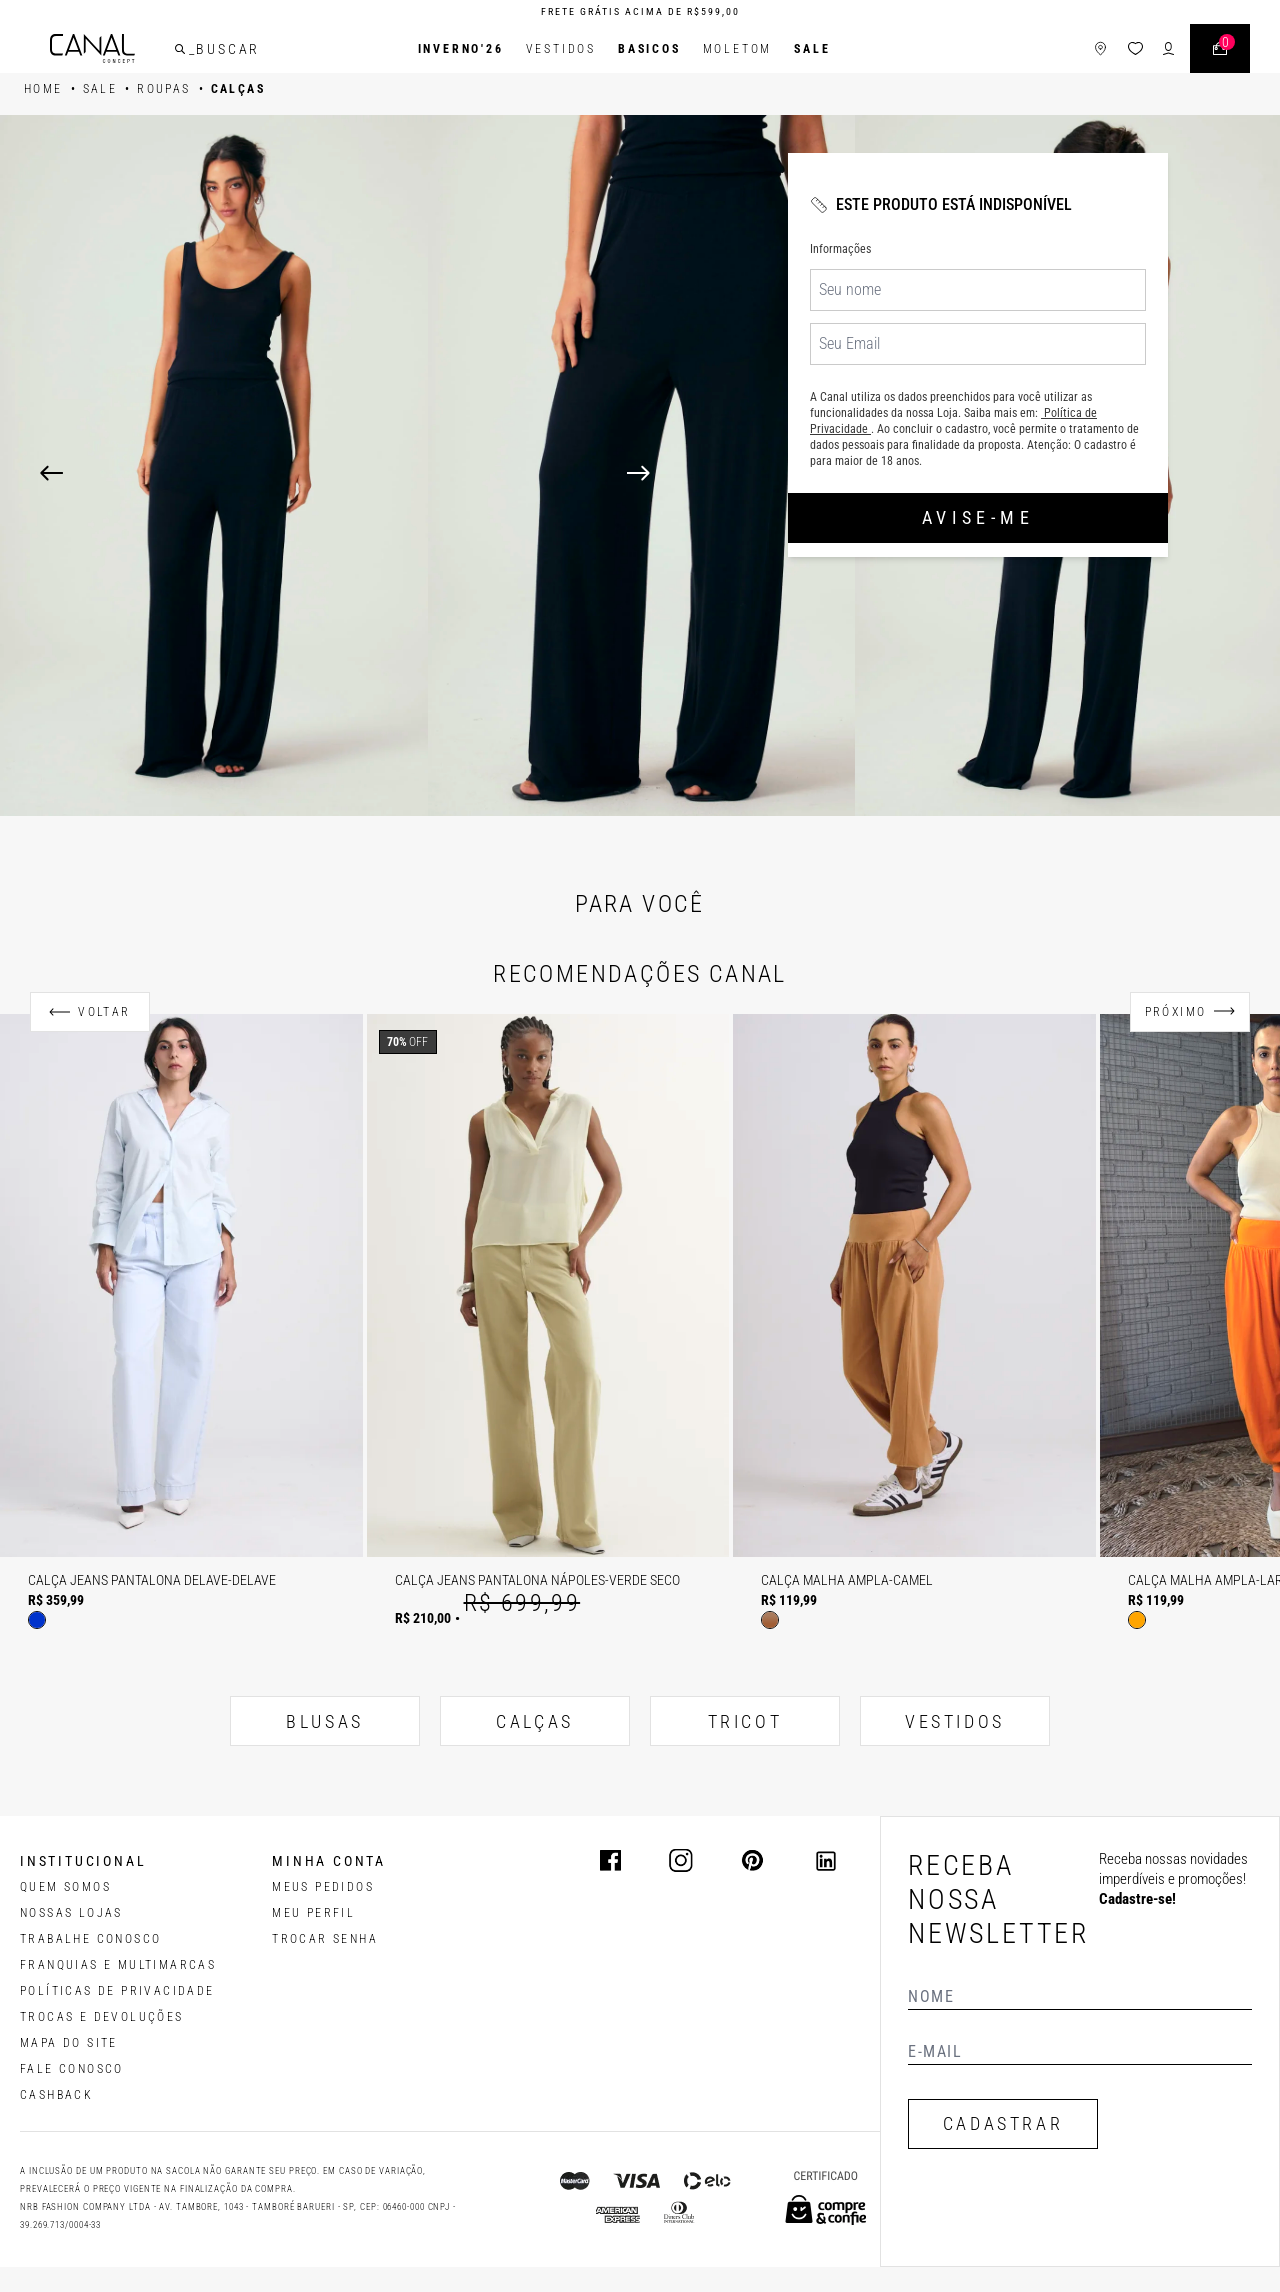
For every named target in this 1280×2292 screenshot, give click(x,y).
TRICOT (745, 1721)
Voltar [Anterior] (104, 1012)
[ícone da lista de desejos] (1133, 49)
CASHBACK (56, 2095)
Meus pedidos (323, 1887)
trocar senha (325, 1939)
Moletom (738, 49)
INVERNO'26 (461, 49)
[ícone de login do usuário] (1166, 49)
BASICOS (649, 49)
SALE (812, 49)
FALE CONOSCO (72, 2069)
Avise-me (978, 517)
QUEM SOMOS (65, 1887)
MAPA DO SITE (69, 2043)
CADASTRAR (1003, 2123)
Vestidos (561, 49)
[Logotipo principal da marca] (94, 49)
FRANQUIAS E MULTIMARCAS (118, 1965)
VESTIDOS (955, 1721)
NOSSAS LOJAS (71, 1913)
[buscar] (182, 49)
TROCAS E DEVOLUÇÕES (102, 2017)
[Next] (933, 473)
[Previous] (51, 473)
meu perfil (313, 1913)
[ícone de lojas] (1098, 49)
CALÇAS (535, 1721)
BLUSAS (325, 1721)
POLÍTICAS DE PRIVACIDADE (117, 1991)
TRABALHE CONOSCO (90, 1939)
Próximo (1176, 1012)
